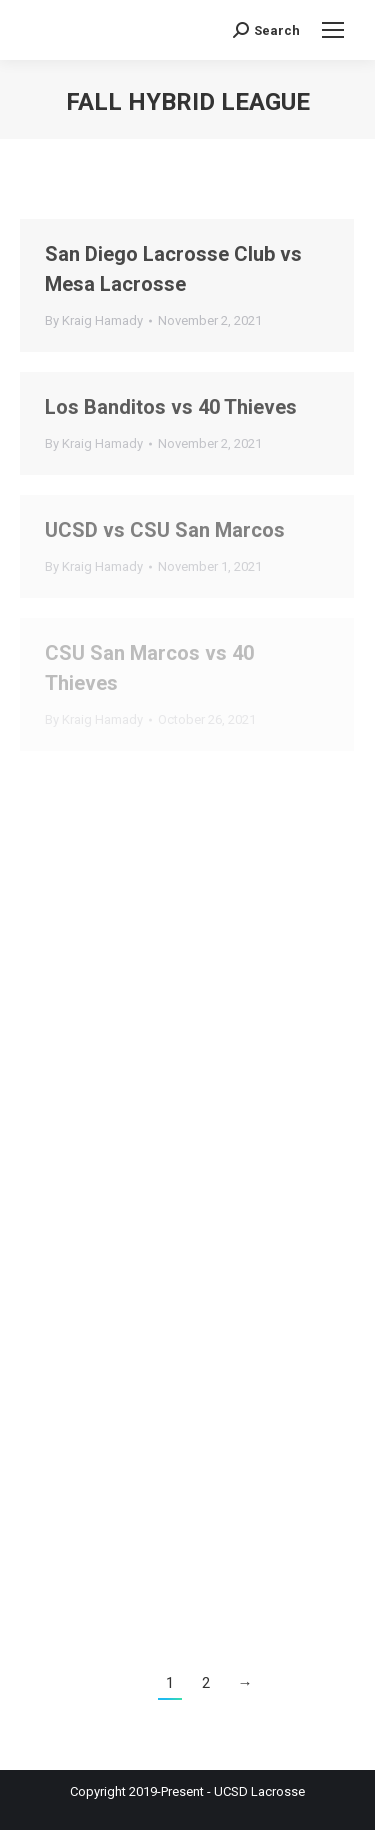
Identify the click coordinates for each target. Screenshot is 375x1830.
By (94, 320)
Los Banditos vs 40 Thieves (171, 407)
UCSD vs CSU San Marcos (165, 530)
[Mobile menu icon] (333, 30)
